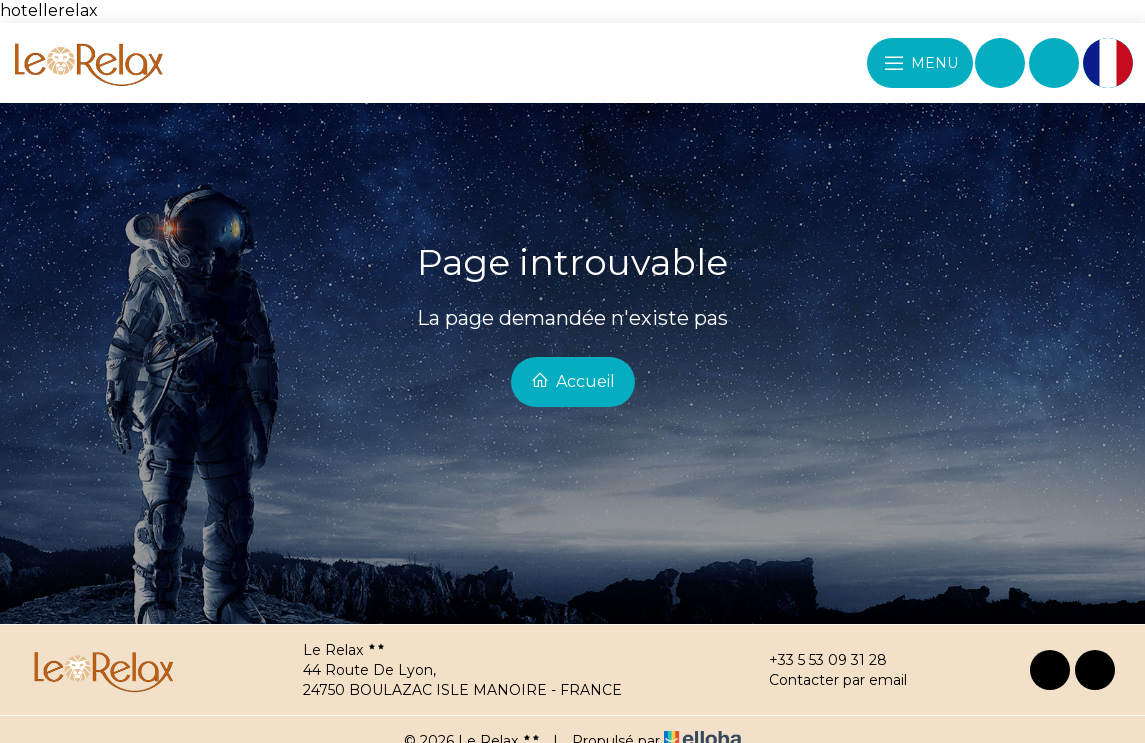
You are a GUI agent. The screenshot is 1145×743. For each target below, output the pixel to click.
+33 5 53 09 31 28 (816, 660)
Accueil (573, 381)
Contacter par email (826, 680)
